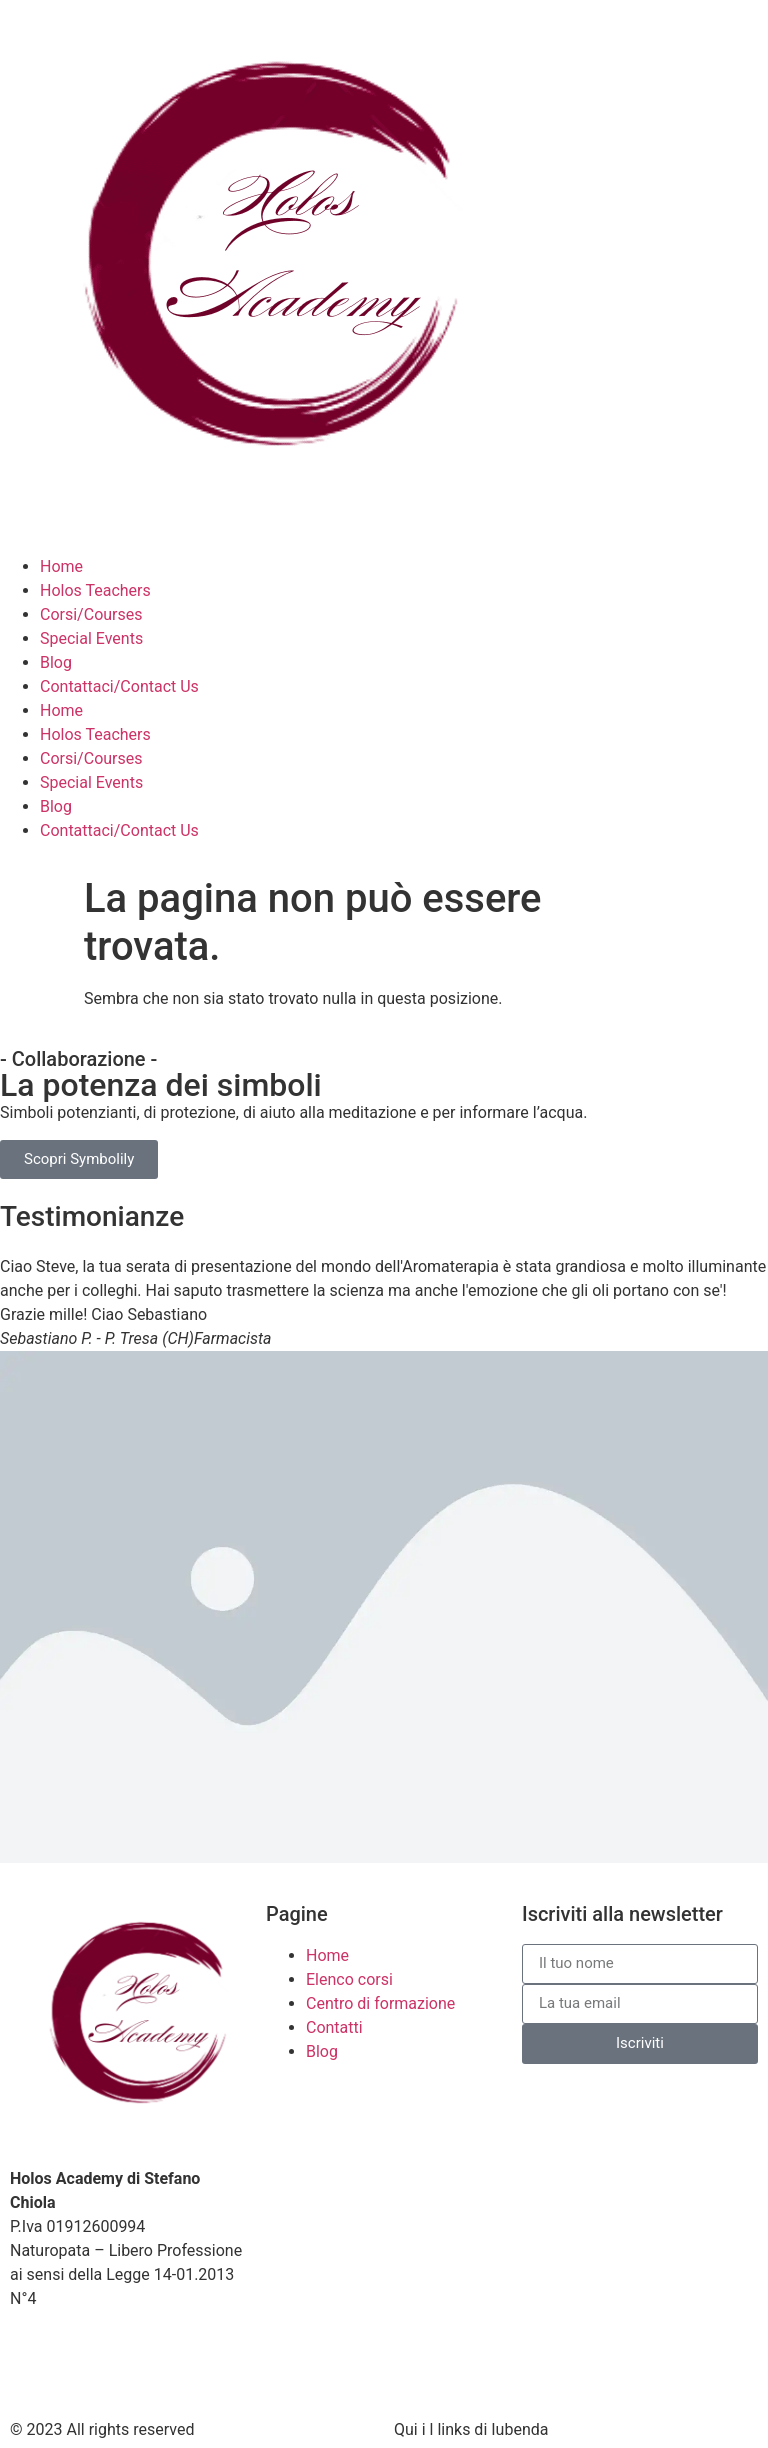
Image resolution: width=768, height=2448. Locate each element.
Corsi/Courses (91, 614)
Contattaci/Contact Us (119, 686)
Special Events (91, 638)
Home (61, 566)
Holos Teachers (95, 590)
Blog (56, 662)
